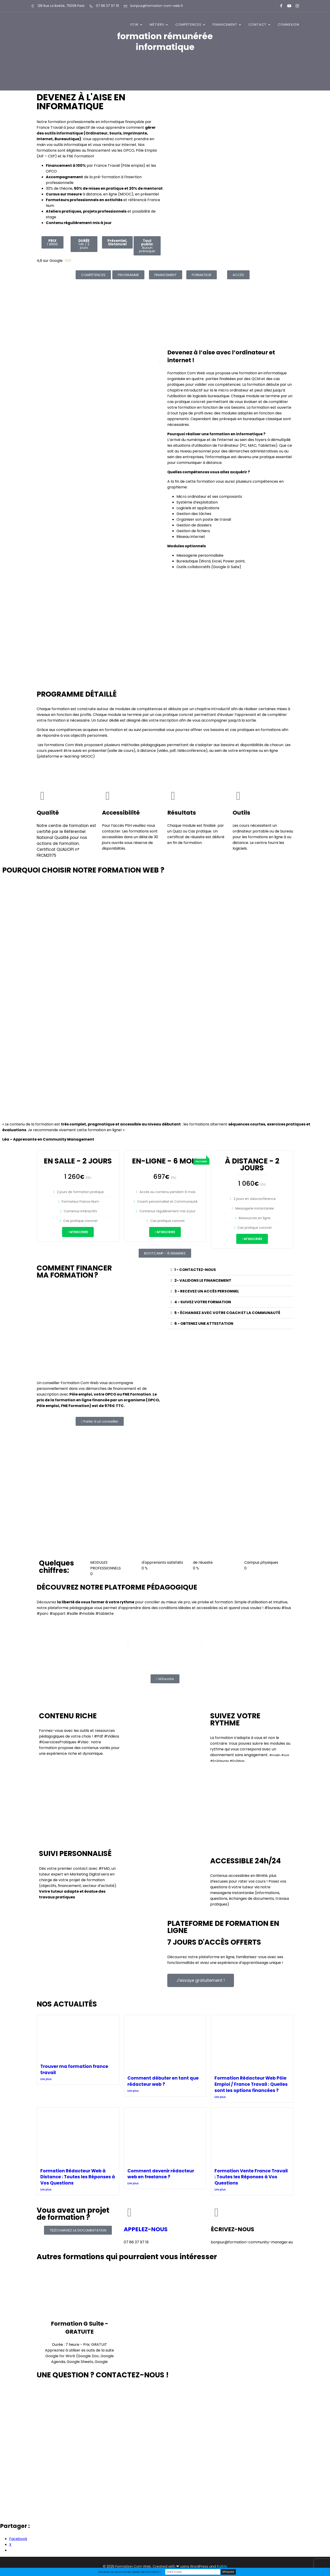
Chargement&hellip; (230, 157)
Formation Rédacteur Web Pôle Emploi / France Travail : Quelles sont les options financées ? (251, 2084)
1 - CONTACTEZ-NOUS (195, 1269)
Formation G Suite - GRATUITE (79, 2328)
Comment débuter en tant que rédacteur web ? (163, 2081)
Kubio (222, 2566)
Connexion (288, 24)
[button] (40, 361)
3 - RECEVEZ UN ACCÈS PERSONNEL (206, 1291)
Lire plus (46, 2079)
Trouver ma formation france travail (74, 2069)
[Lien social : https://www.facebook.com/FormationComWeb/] (279, 6)
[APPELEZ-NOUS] (129, 2212)
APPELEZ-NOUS (146, 2229)
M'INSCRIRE (78, 1232)
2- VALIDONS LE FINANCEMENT (202, 1280)
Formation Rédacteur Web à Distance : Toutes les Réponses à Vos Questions (77, 2177)
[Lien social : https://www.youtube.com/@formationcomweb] (287, 6)
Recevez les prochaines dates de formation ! (129, 2572)
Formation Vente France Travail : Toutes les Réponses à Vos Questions (251, 2177)
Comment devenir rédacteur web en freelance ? (160, 2174)
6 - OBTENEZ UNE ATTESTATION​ (203, 1323)
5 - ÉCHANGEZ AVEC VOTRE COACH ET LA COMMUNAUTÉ (227, 1312)
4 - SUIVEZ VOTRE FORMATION (202, 1302)
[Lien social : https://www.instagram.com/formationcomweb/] (295, 6)
